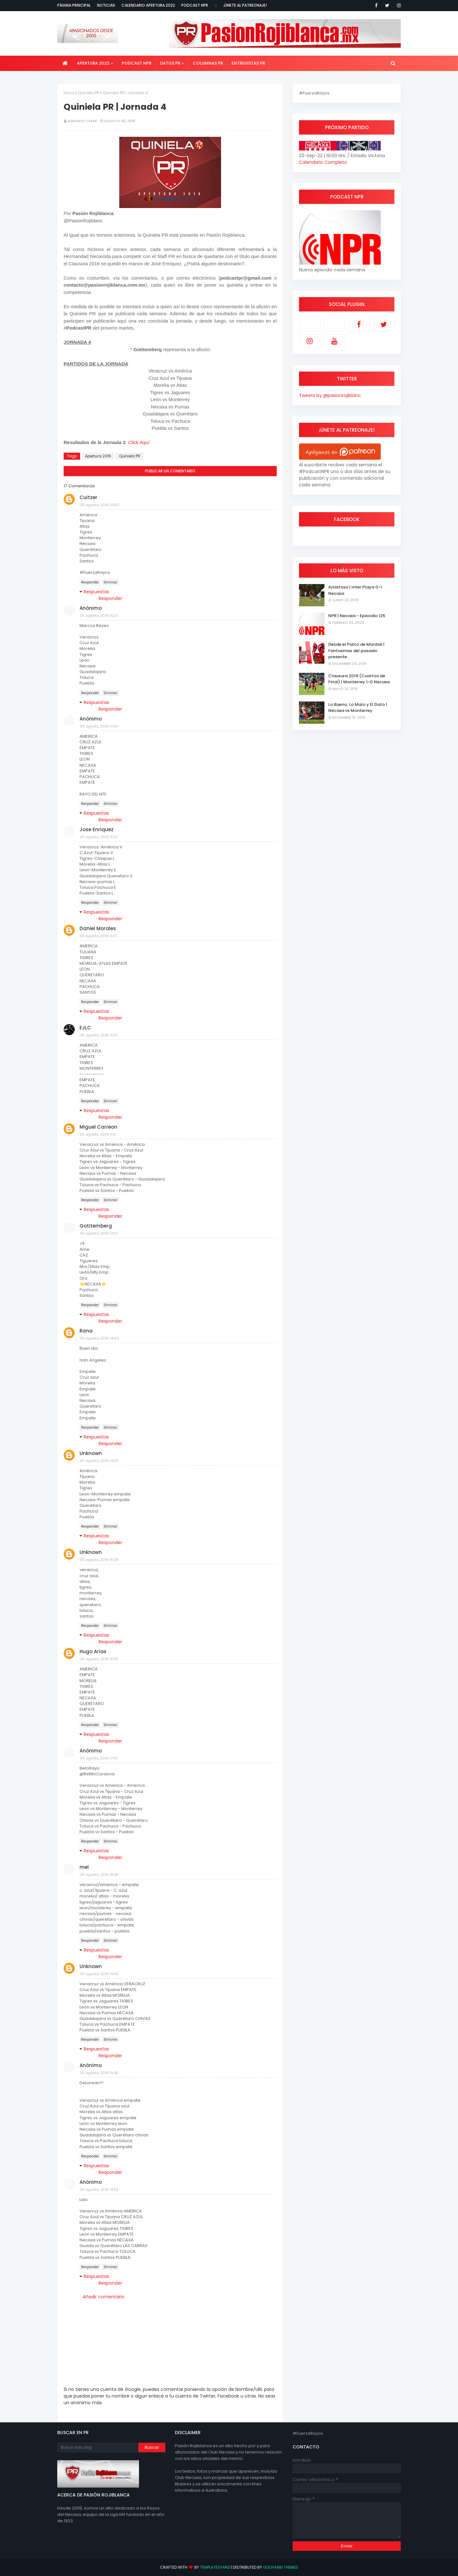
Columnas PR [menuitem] (208, 63)
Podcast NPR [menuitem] (136, 63)
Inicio (69, 92)
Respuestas (96, 591)
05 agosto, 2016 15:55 (99, 1658)
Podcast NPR (194, 5)
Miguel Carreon (98, 1127)
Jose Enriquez (97, 829)
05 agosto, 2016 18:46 (99, 1874)
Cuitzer (88, 497)
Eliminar (110, 582)
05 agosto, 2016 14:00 (99, 1338)
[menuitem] (65, 63)
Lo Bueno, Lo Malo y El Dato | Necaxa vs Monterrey (357, 707)
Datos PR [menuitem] (170, 63)
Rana (86, 1330)
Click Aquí (138, 442)
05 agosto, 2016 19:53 (99, 2189)
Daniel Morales (98, 928)
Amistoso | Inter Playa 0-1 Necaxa (355, 590)
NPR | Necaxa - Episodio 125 (356, 616)
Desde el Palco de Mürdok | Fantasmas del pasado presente (356, 650)
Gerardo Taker (82, 120)
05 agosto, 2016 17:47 (99, 1758)
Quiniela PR (88, 92)
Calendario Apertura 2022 (148, 5)
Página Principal (74, 5)
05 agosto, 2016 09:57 (99, 504)
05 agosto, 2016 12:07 (99, 1233)
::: (215, 5)
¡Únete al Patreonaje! (245, 5)
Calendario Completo (323, 162)
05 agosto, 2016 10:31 (99, 615)
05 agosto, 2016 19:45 (99, 2072)
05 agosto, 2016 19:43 (99, 1973)
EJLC (85, 1027)
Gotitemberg (96, 1225)
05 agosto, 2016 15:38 (99, 1559)
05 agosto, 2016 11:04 (99, 726)
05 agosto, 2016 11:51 (98, 1134)
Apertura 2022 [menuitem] (93, 63)
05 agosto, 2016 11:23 (98, 836)
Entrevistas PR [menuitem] (248, 63)
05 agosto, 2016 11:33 (98, 1035)
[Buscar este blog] (97, 2447)
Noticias (106, 5)
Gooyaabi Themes (280, 2567)
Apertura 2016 (98, 456)
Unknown (91, 1453)
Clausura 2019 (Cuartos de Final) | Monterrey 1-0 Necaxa (359, 679)
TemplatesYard (215, 2567)
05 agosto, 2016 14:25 (99, 1460)
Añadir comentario (103, 2297)
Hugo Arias (93, 1651)
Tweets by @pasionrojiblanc (330, 395)
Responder (90, 582)
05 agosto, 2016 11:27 (98, 935)
